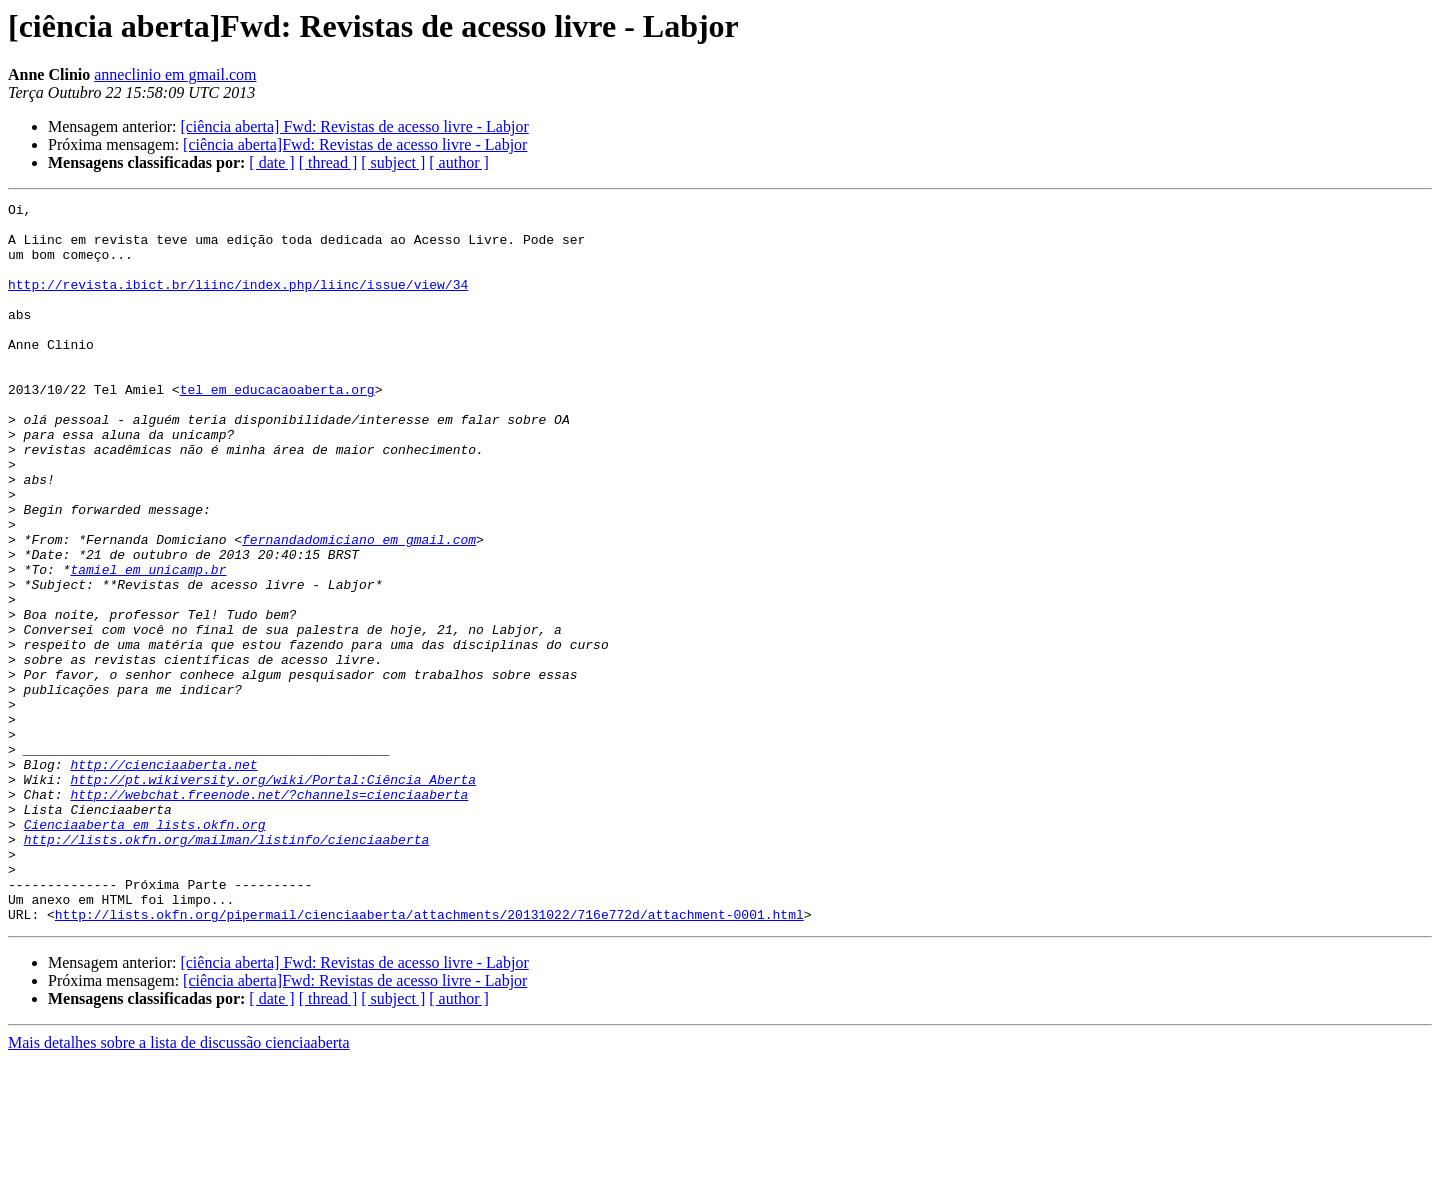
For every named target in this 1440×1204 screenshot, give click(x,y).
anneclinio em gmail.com (175, 74)
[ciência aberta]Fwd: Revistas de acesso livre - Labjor (355, 144)
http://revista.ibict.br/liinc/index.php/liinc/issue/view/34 (238, 302)
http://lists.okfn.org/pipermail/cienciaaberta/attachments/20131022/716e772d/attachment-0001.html (429, 1058)
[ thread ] (328, 162)
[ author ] (459, 162)
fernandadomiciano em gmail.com (359, 608)
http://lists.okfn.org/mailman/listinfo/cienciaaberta (227, 968)
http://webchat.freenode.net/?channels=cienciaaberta (269, 914)
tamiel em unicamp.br (148, 644)
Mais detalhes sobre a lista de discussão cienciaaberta (179, 1186)
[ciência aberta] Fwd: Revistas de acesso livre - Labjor (354, 126)
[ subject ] (393, 162)
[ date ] (271, 162)
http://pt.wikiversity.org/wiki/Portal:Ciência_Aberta (273, 896)
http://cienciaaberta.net (163, 878)
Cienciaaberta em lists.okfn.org (145, 950)
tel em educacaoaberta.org (277, 428)
